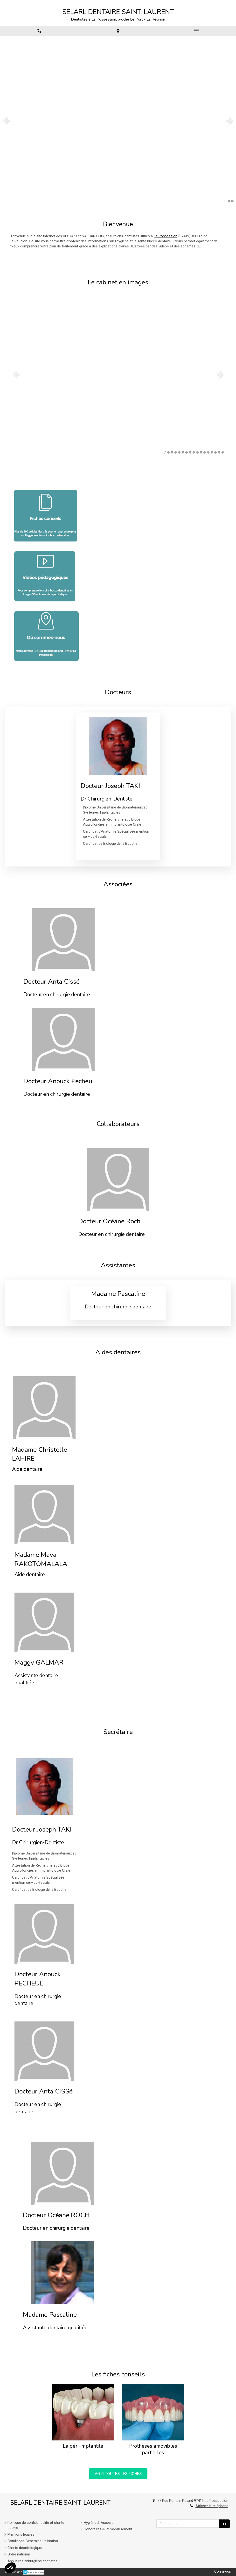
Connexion (222, 2571)
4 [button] (175, 452)
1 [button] (225, 201)
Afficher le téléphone (211, 2506)
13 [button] (208, 452)
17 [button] (223, 452)
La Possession (165, 236)
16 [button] (219, 452)
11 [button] (201, 452)
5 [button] (179, 452)
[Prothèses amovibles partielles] (153, 2412)
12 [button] (204, 452)
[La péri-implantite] (83, 2412)
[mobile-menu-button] (196, 31)
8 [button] (190, 452)
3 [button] (232, 201)
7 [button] (186, 452)
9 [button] (194, 452)
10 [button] (197, 452)
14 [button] (212, 452)
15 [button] (215, 452)
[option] (118, 120)
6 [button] (183, 452)
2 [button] (229, 201)
